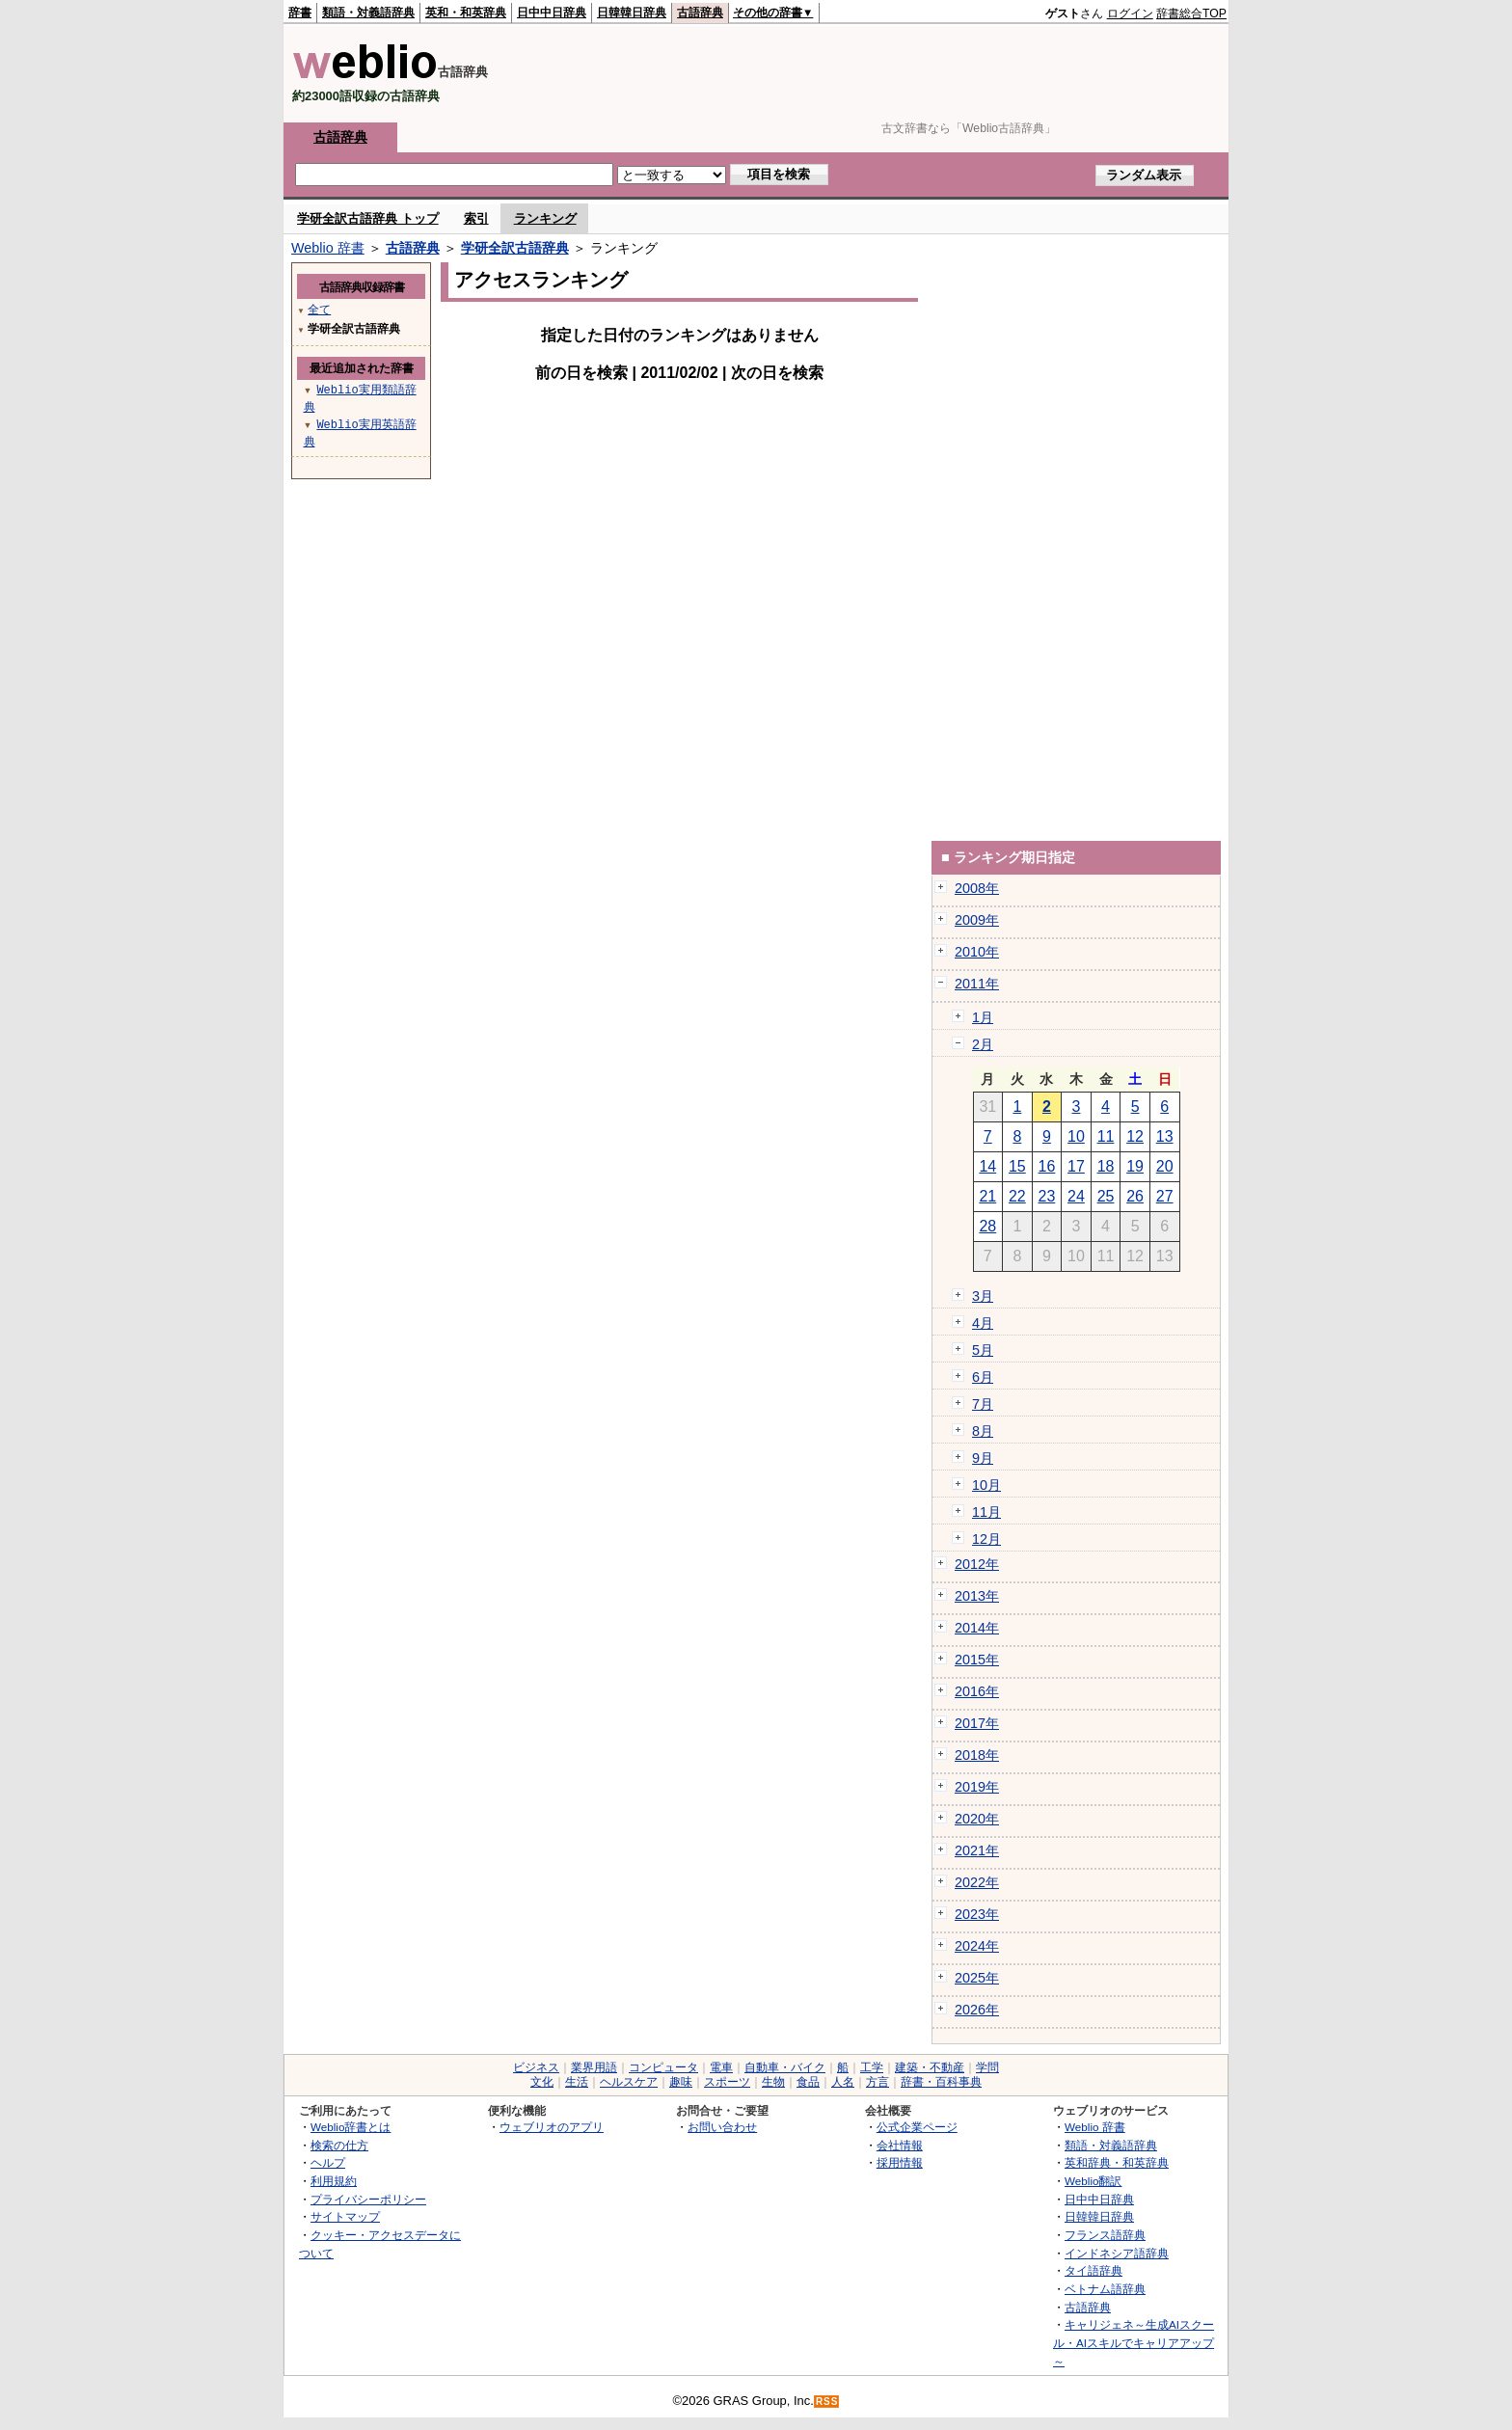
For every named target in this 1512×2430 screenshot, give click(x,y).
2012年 (977, 1564)
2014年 (977, 1627)
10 (1076, 1136)
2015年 (977, 1659)
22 (1017, 1196)
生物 (773, 2082)
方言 (877, 2082)
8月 (982, 1431)
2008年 (977, 888)
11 (1106, 1136)
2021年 (977, 1850)
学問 (987, 2067)
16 (1047, 1166)
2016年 (977, 1691)
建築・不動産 (929, 2067)
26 (1135, 1196)
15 (1017, 1166)
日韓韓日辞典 (631, 12)
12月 (986, 1539)
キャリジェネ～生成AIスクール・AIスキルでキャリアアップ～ (1133, 2342)
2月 (982, 1044)
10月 (986, 1485)
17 (1076, 1166)
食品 (808, 2082)
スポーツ (727, 2082)
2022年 (977, 1882)
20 (1165, 1166)
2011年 (977, 983)
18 (1106, 1166)
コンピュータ (663, 2067)
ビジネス (536, 2067)
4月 (982, 1323)
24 (1076, 1196)
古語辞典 (700, 12)
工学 (871, 2067)
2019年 (977, 1787)
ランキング (545, 218)
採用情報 (900, 2162)
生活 (576, 2082)
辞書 (299, 12)
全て (319, 309)
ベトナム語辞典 (1105, 2288)
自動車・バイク (784, 2067)
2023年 (977, 1914)
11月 (986, 1512)
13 (1165, 1136)
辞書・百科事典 (941, 2082)
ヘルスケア (629, 2082)
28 (987, 1226)
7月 (982, 1404)
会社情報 (900, 2145)
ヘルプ (327, 2162)
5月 (982, 1350)
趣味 (680, 2082)
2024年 (977, 1946)
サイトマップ (345, 2216)
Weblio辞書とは (350, 2126)
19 (1135, 1166)
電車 (721, 2067)
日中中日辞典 (551, 12)
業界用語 (594, 2067)
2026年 (977, 2009)
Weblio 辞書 (327, 248)
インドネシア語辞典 (1117, 2253)
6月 (982, 1377)
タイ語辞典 (1093, 2270)
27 (1165, 1196)
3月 (982, 1296)
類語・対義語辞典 (368, 12)
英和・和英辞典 (465, 12)
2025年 (977, 1977)
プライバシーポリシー (368, 2199)
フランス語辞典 (1105, 2234)
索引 (476, 218)
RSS (827, 2401)
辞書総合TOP (1191, 13)
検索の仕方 (339, 2145)
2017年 (977, 1723)
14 (987, 1166)
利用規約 (333, 2180)
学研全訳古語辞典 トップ (368, 218)
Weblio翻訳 (1093, 2180)
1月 (982, 1017)
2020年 (977, 1818)
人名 (842, 2082)
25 (1106, 1196)
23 (1047, 1196)
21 (987, 1196)
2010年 (977, 951)
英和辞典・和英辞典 (1117, 2162)
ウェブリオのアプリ (552, 2126)
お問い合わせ (722, 2126)
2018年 (977, 1755)
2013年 (977, 1596)
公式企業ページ (917, 2126)
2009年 (977, 920)
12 (1135, 1136)
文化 (542, 2082)
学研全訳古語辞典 (515, 248)
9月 (982, 1458)
